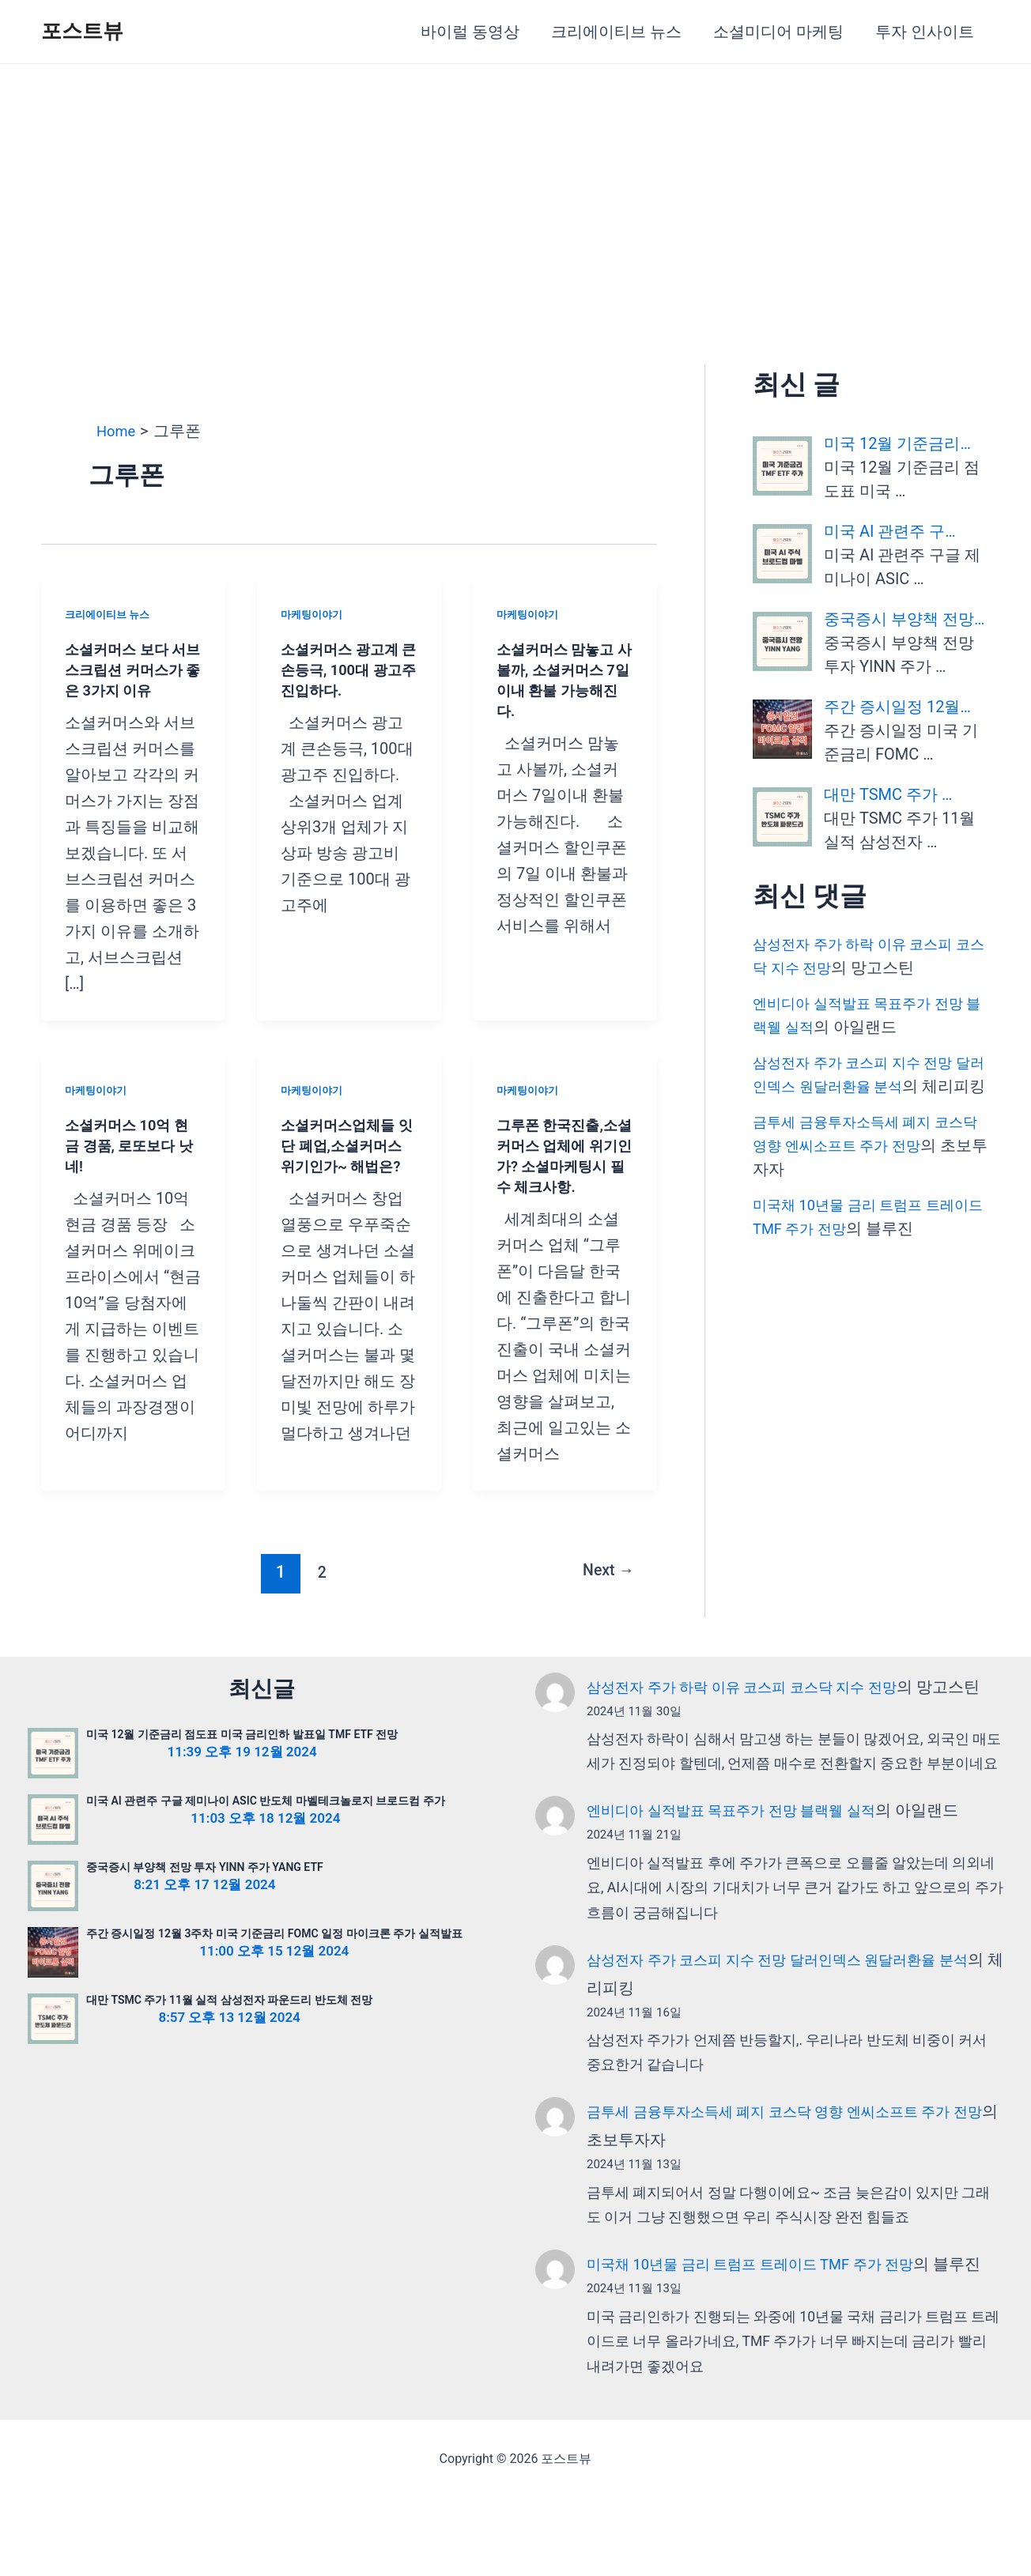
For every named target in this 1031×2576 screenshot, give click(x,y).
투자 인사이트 (924, 31)
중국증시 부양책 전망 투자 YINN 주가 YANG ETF (204, 1887)
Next (604, 1592)
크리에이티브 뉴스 (616, 31)
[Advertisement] (515, 182)
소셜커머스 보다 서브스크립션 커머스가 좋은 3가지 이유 (132, 669)
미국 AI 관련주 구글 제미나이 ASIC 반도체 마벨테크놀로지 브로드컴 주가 (265, 1821)
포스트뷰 (82, 31)
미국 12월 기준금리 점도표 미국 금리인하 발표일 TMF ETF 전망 (242, 1754)
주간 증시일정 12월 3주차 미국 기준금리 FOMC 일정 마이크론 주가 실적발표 (274, 1954)
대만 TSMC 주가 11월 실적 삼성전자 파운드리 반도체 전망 (229, 2020)
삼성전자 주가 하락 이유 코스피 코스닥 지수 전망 (759, 1707)
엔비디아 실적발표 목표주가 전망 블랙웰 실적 (747, 1859)
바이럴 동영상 (470, 31)
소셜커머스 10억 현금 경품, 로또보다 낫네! (133, 1145)
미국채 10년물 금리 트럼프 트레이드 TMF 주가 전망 (768, 2312)
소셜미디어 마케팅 (778, 31)
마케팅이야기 (314, 614)
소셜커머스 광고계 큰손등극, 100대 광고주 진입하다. (347, 669)
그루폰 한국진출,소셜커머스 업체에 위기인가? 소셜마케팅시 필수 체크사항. (564, 1165)
